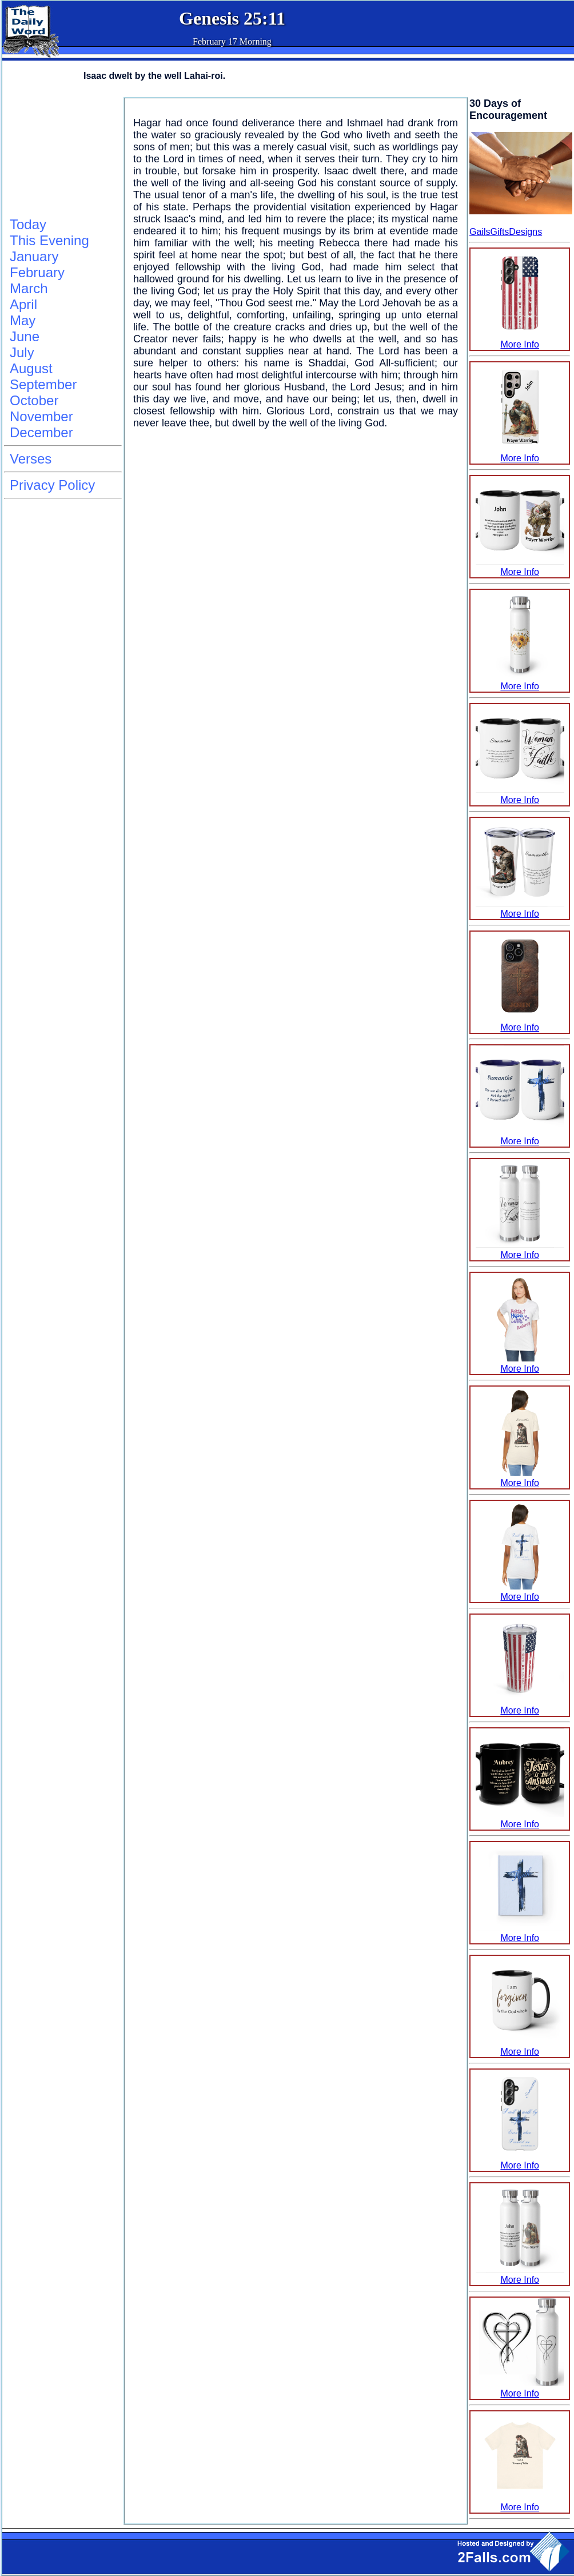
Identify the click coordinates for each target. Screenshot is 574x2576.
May (22, 320)
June (24, 336)
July (22, 352)
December (41, 432)
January (34, 256)
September (43, 384)
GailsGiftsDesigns (505, 232)
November (41, 416)
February (37, 272)
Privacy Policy (52, 485)
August (31, 368)
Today (28, 224)
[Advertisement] (61, 155)
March (29, 288)
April (23, 304)
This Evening (49, 240)
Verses (30, 458)
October (34, 400)
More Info (520, 339)
